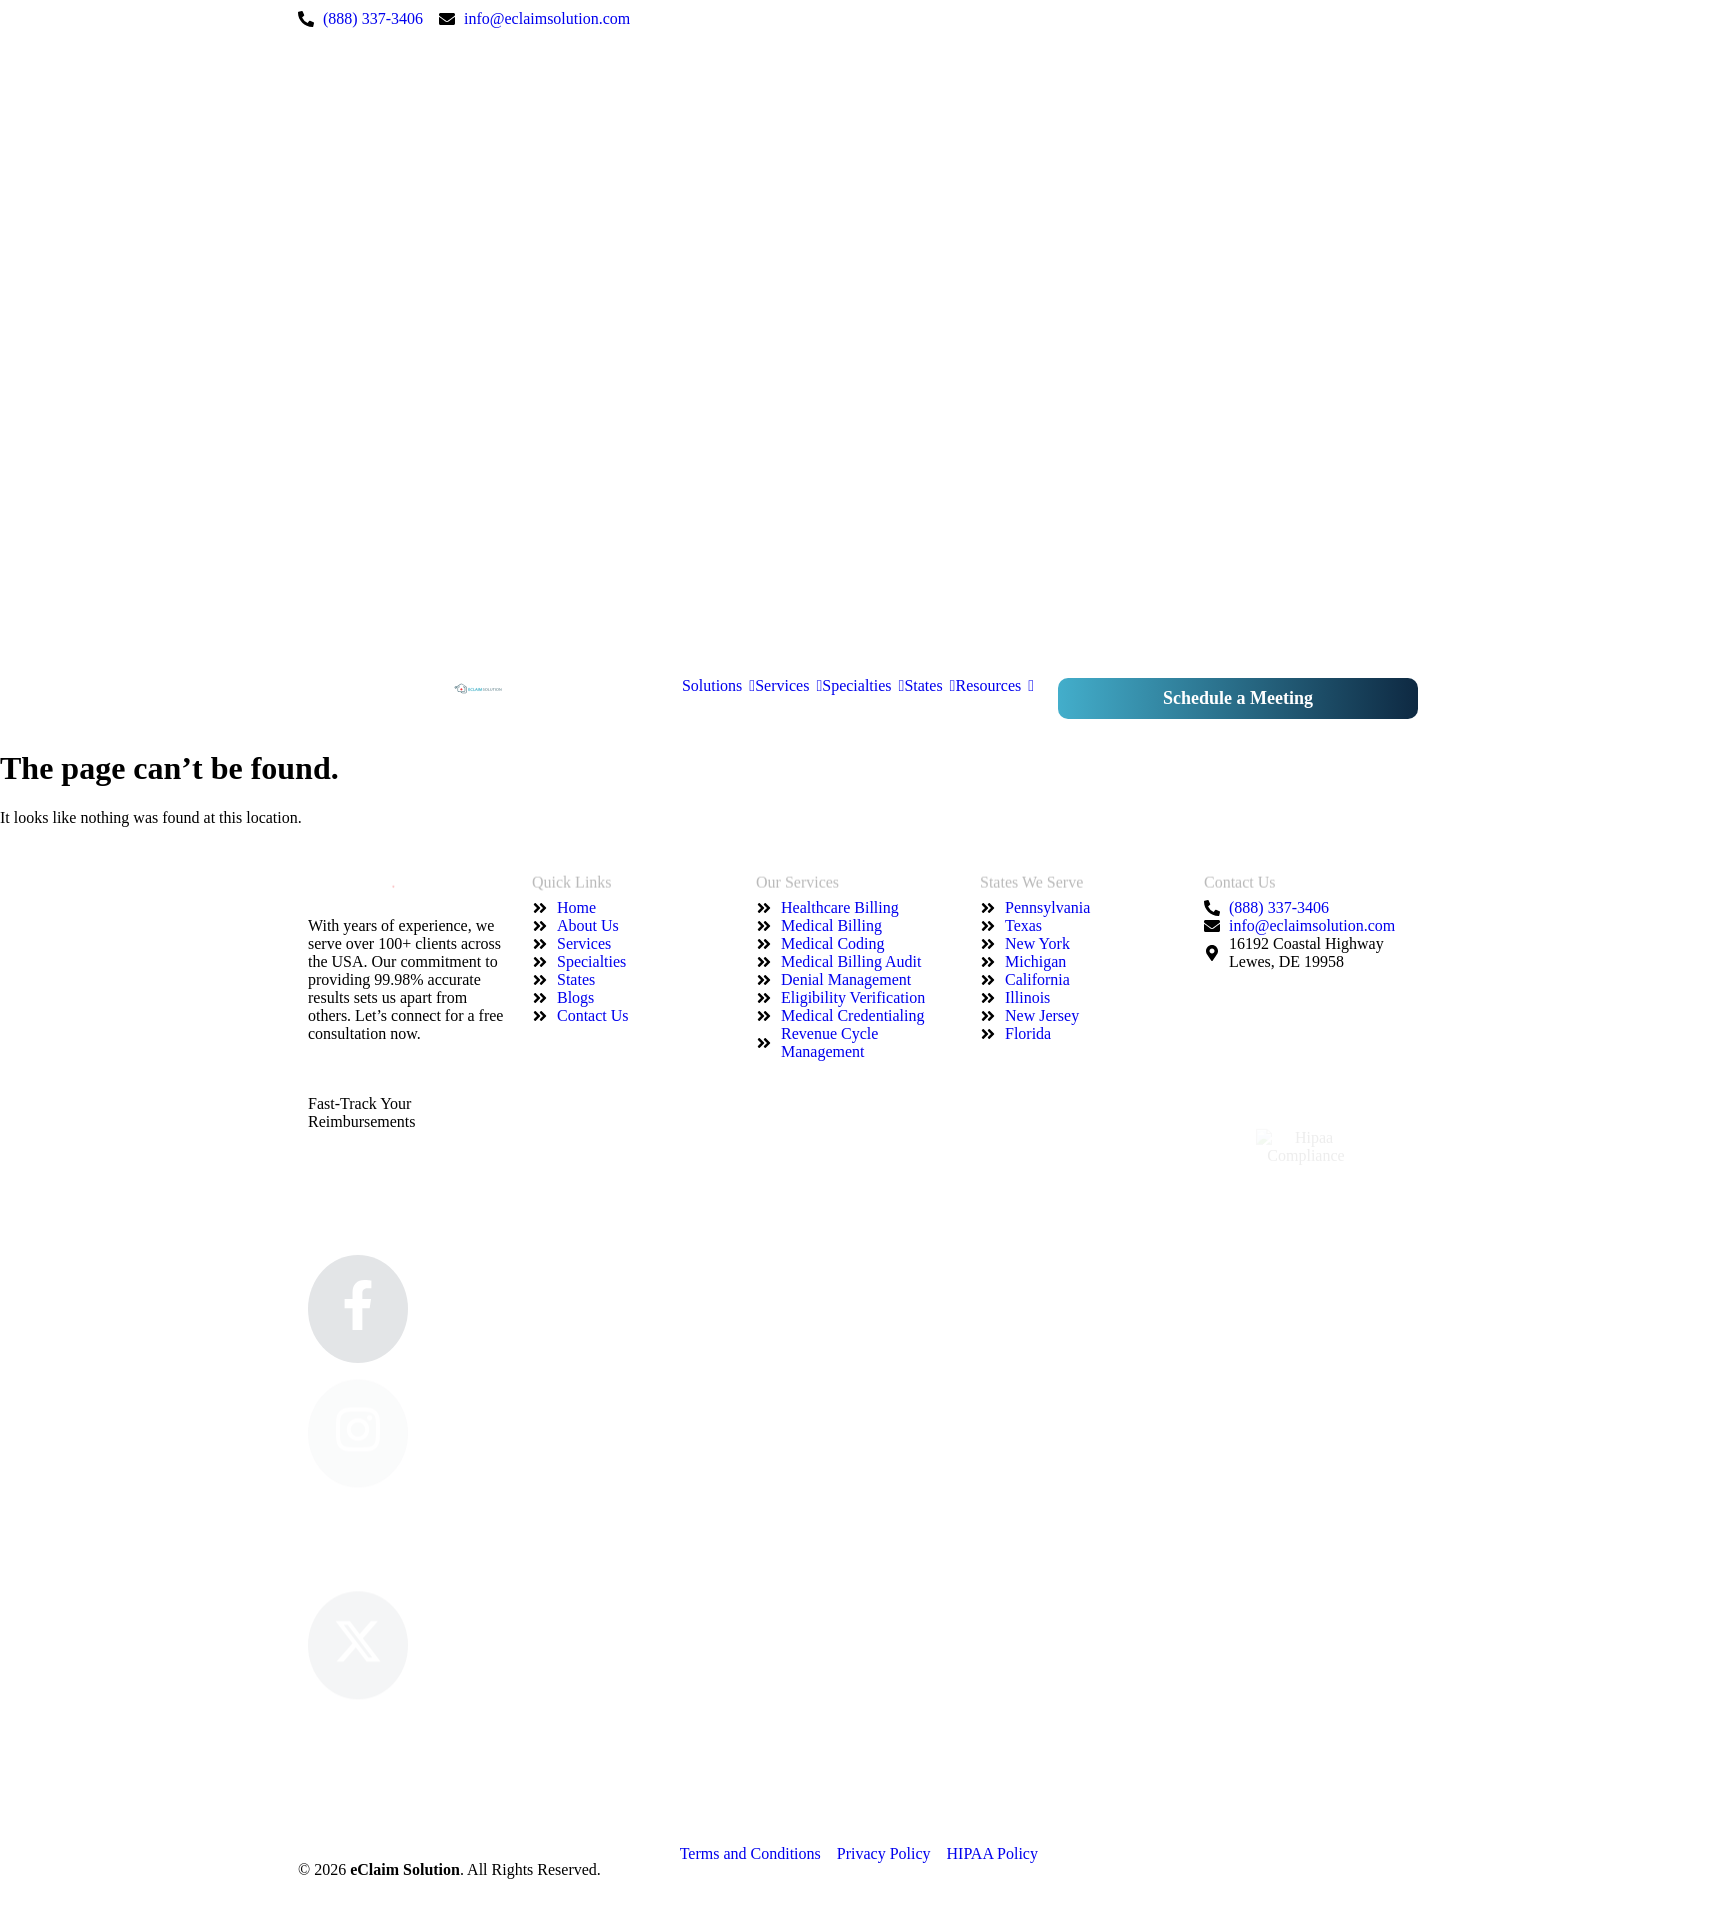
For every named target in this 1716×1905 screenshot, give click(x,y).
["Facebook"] (918, 64)
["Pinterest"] (918, 496)
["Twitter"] (918, 388)
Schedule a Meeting (1238, 698)
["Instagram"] (918, 172)
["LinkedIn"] (918, 280)
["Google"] (918, 604)
